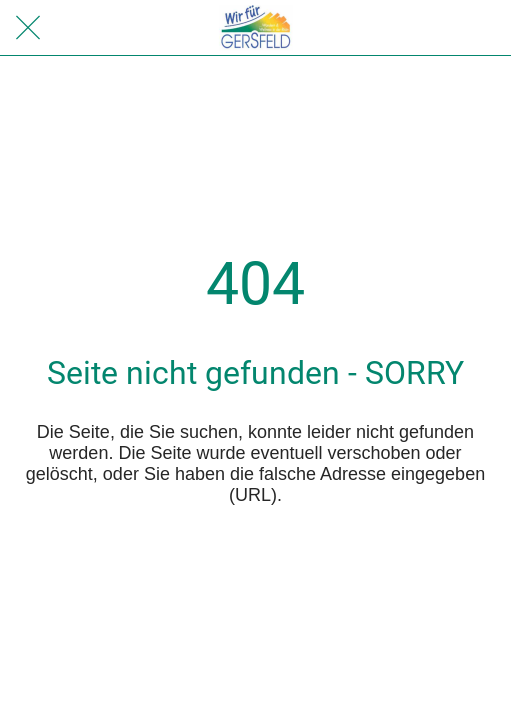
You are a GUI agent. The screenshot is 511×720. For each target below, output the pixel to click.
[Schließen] (28, 28)
